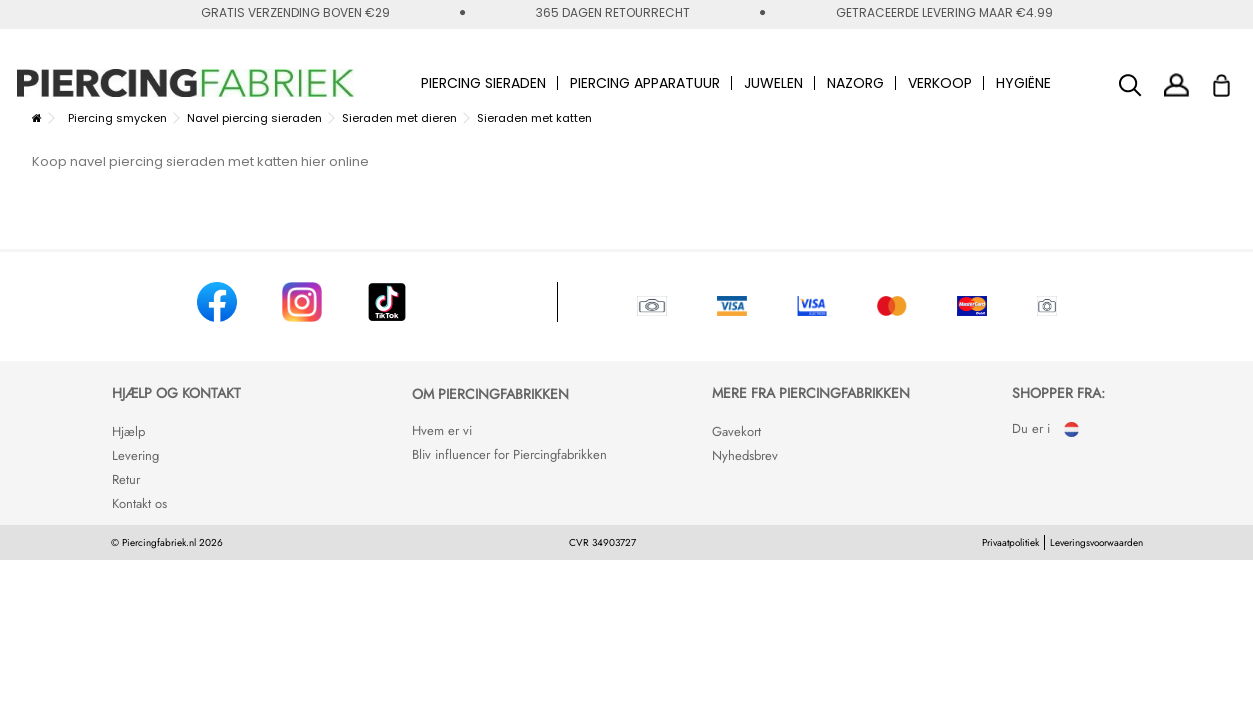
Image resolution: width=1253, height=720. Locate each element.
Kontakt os (139, 503)
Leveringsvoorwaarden (1096, 542)
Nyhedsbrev (745, 455)
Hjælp (128, 431)
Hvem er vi (442, 430)
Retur (126, 479)
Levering (135, 455)
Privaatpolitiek (1010, 542)
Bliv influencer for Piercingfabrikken (509, 454)
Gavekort (736, 431)
